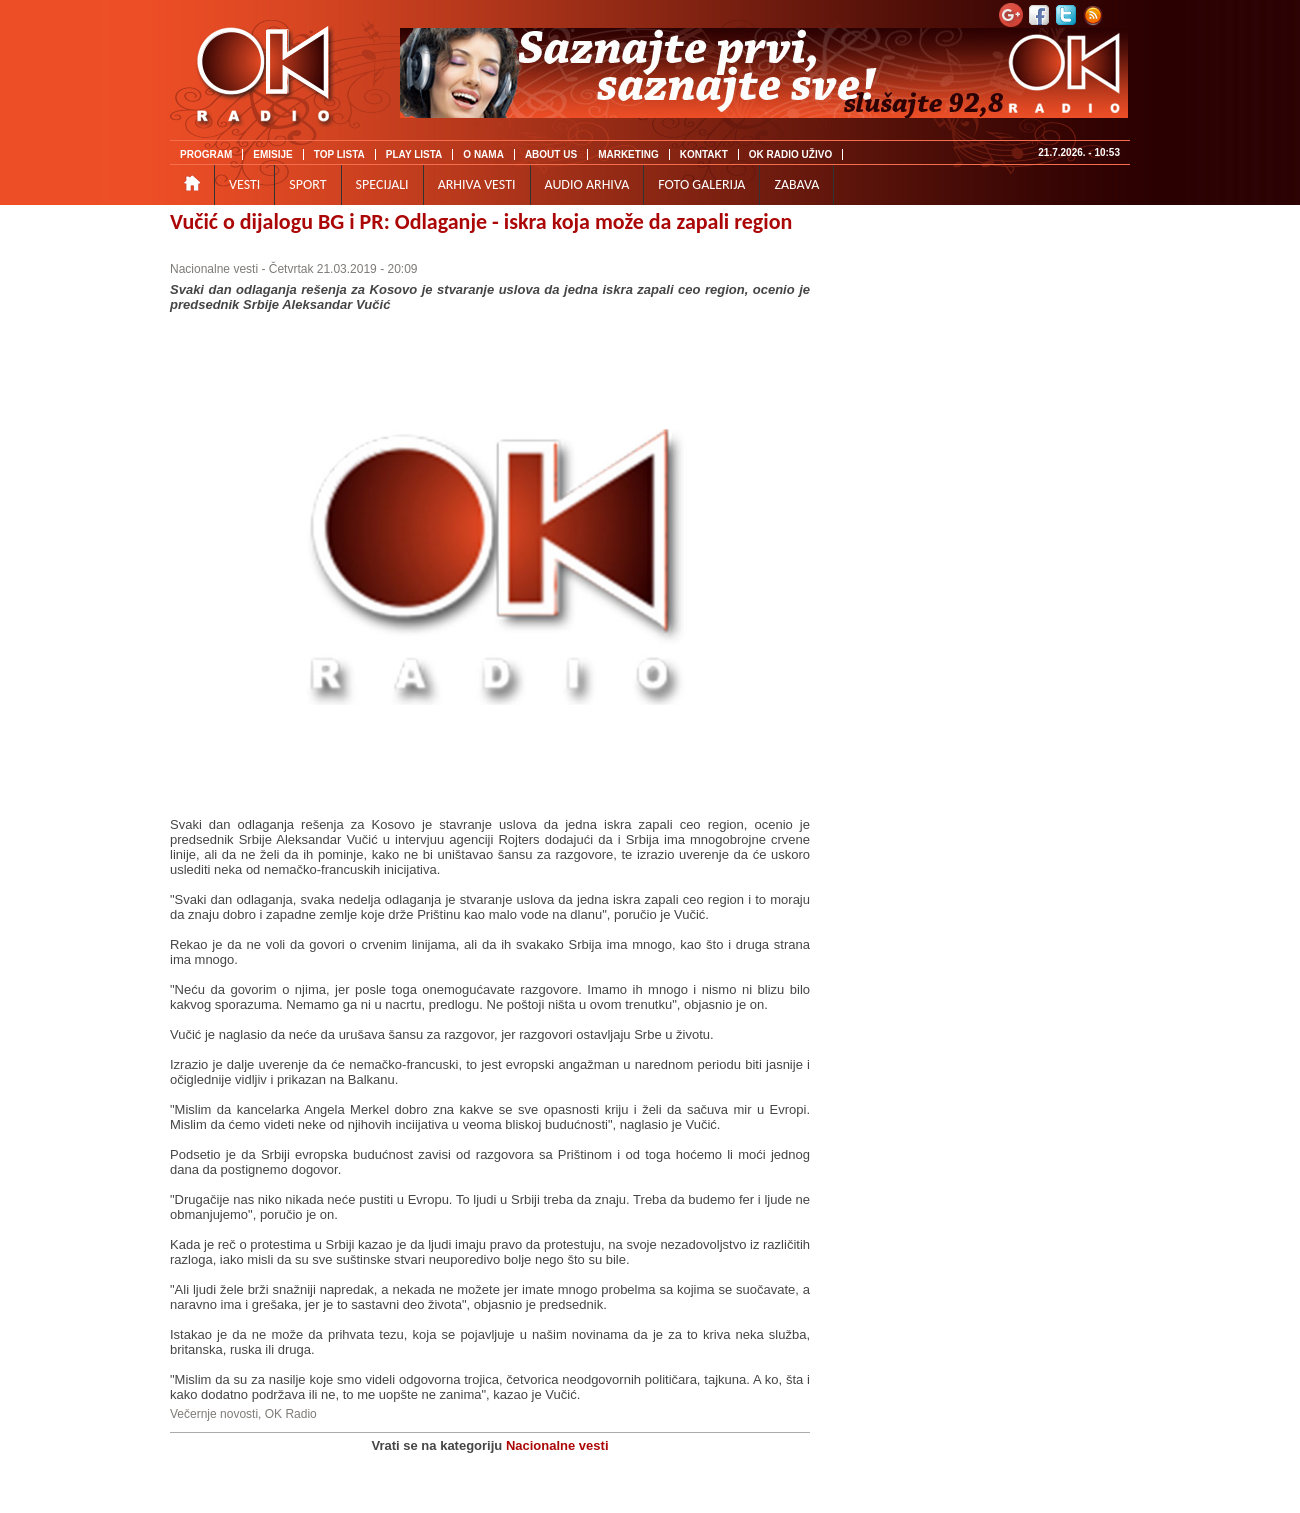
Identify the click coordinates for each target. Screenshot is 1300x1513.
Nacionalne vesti (214, 269)
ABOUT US (551, 154)
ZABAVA (796, 184)
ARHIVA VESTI (477, 184)
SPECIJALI (382, 184)
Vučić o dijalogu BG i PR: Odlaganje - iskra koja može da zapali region (481, 221)
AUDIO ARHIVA (587, 184)
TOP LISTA (339, 154)
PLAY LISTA (414, 154)
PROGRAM (206, 154)
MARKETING (628, 154)
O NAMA (483, 154)
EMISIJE (272, 154)
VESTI (244, 184)
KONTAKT (704, 154)
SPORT (307, 184)
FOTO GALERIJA (701, 184)
